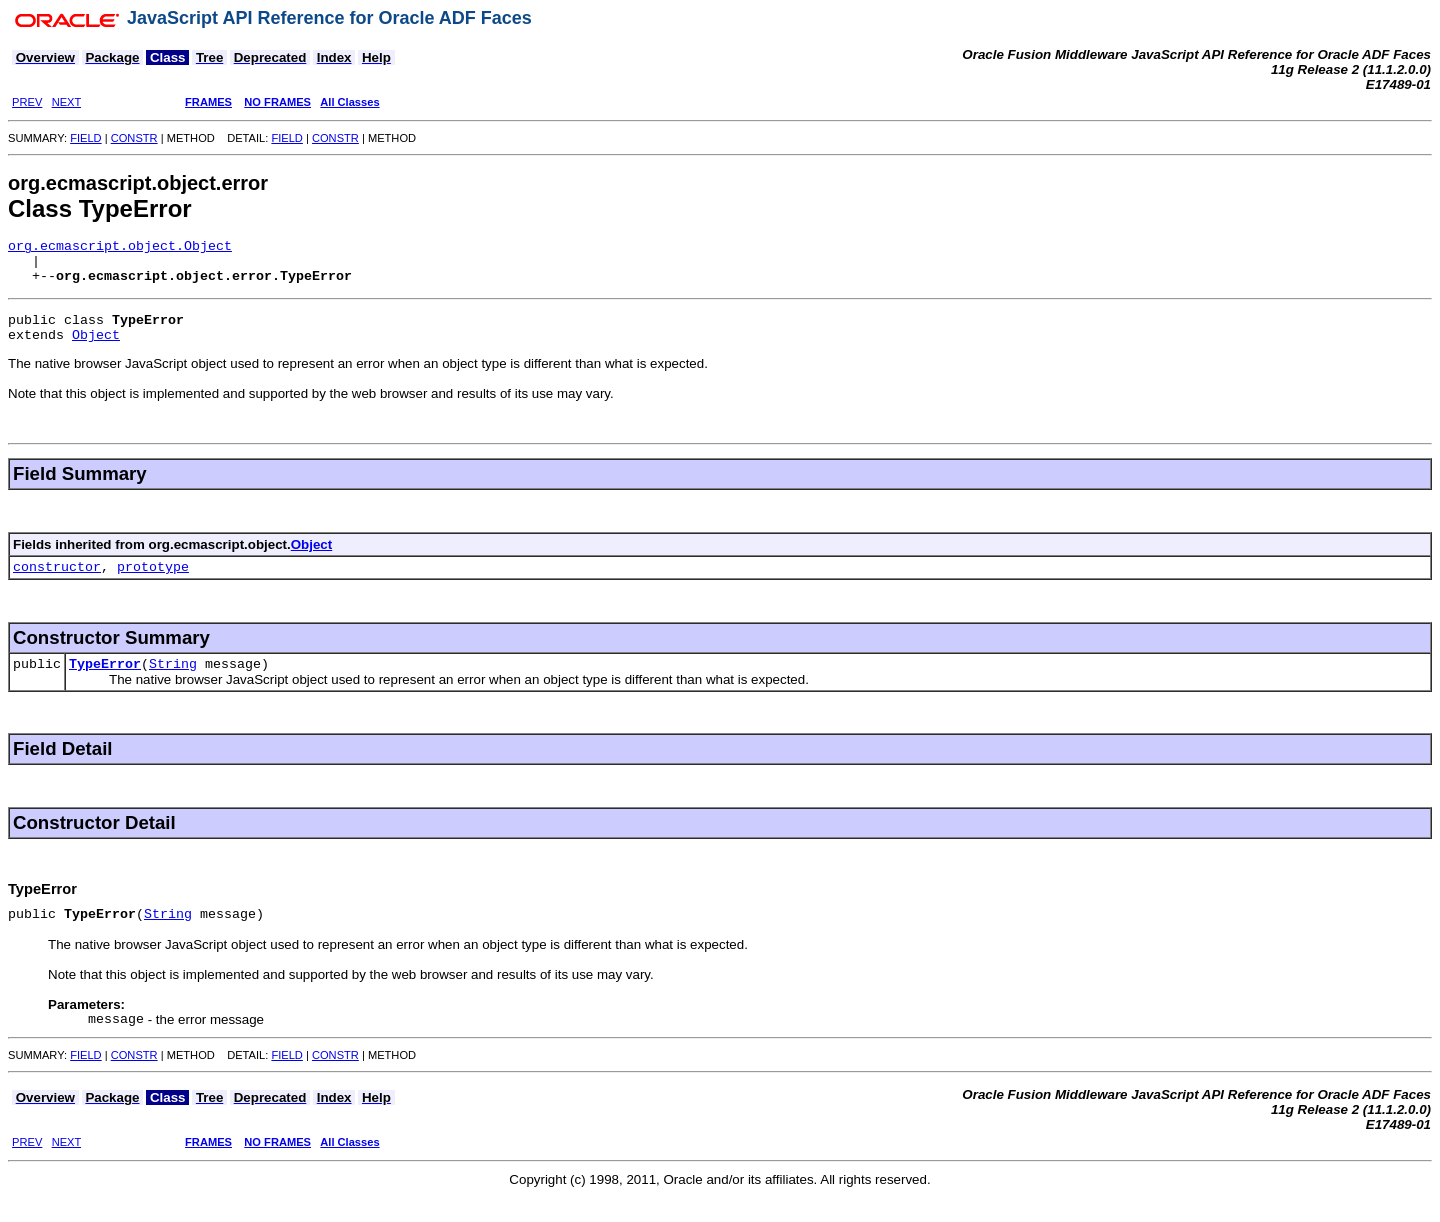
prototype (153, 584)
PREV (27, 102)
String (173, 684)
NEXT (66, 102)
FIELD (85, 138)
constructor (57, 584)
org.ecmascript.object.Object (120, 248)
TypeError (105, 684)
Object (96, 349)
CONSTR (134, 138)
